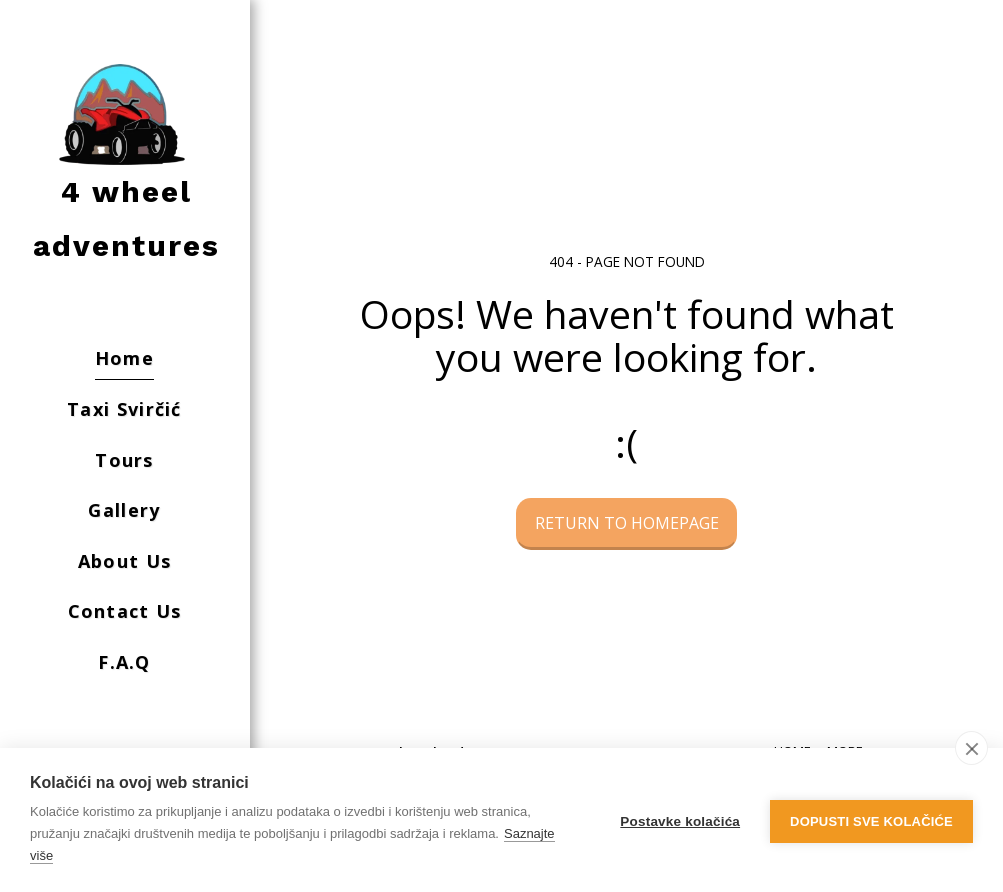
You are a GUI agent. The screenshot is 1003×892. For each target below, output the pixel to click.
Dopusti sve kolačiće (871, 820)
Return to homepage (627, 523)
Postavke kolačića (680, 820)
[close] (971, 748)
